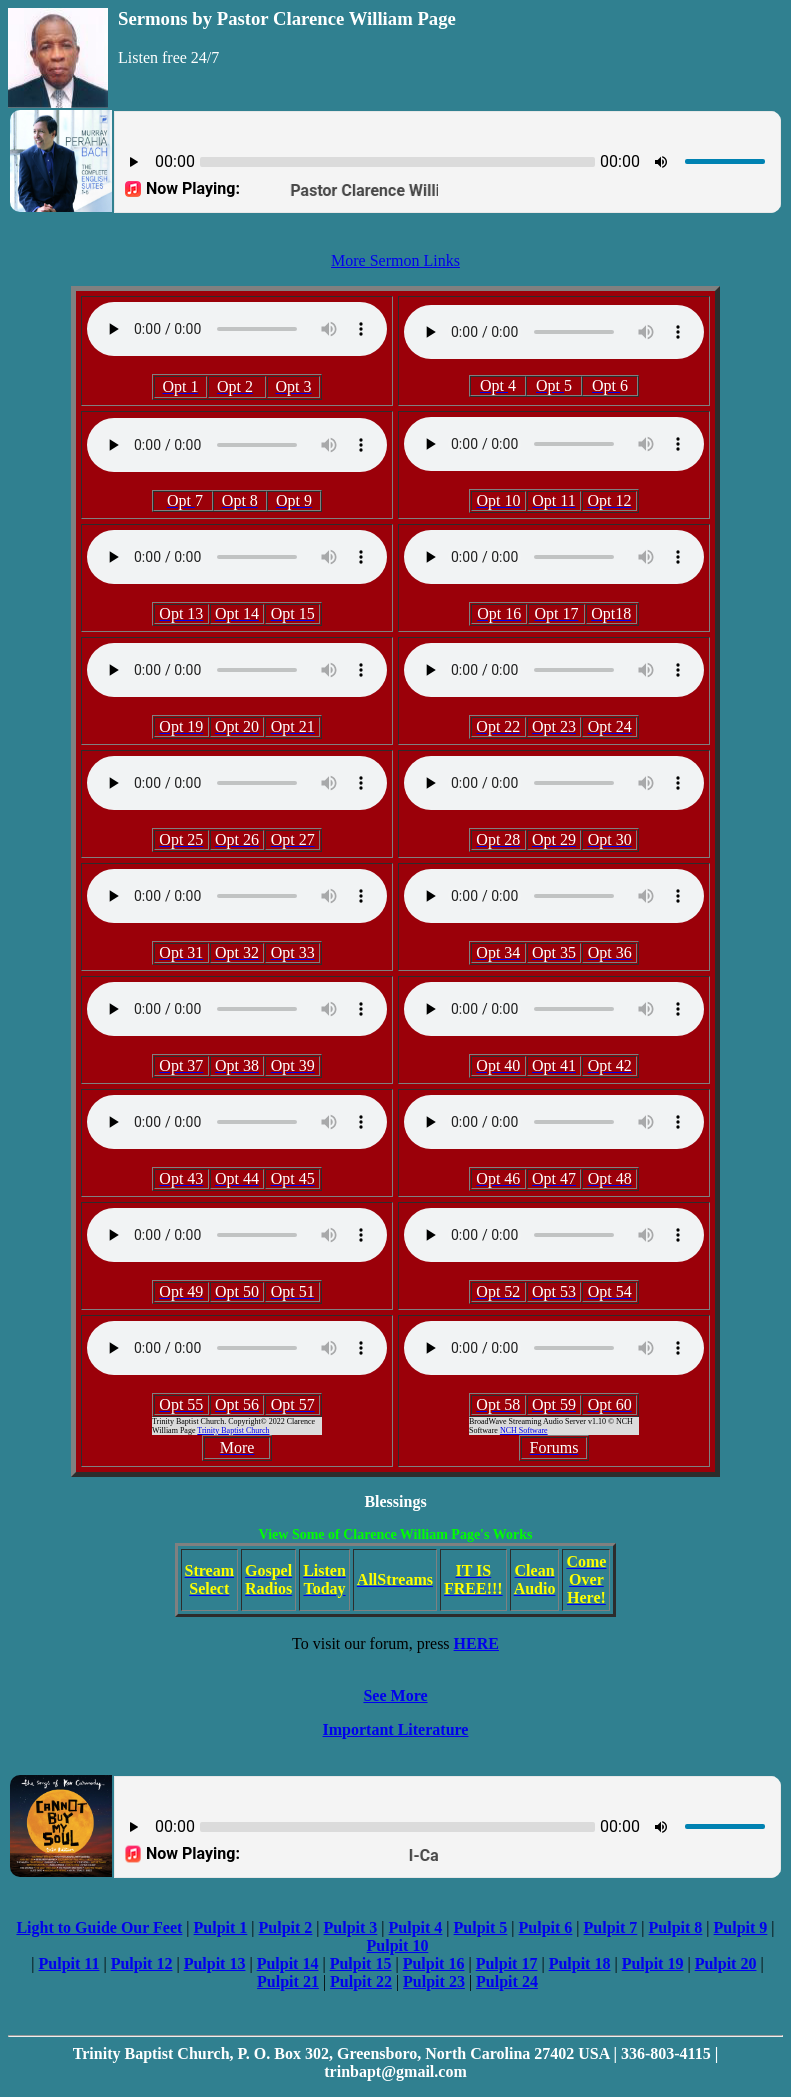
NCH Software (524, 1430)
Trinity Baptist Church (233, 1430)
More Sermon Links (395, 260)
